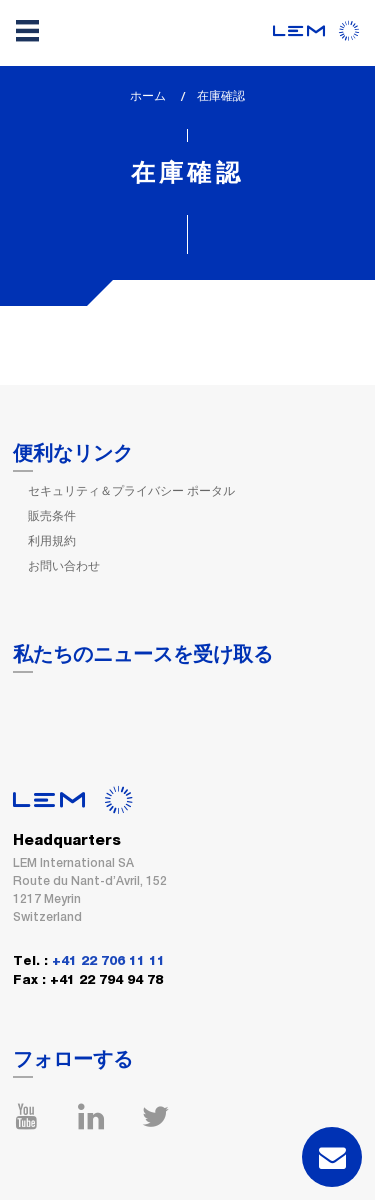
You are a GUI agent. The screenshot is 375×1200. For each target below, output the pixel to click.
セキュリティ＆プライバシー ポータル (131, 491)
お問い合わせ (64, 566)
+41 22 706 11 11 (108, 961)
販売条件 (52, 516)
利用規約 (52, 541)
